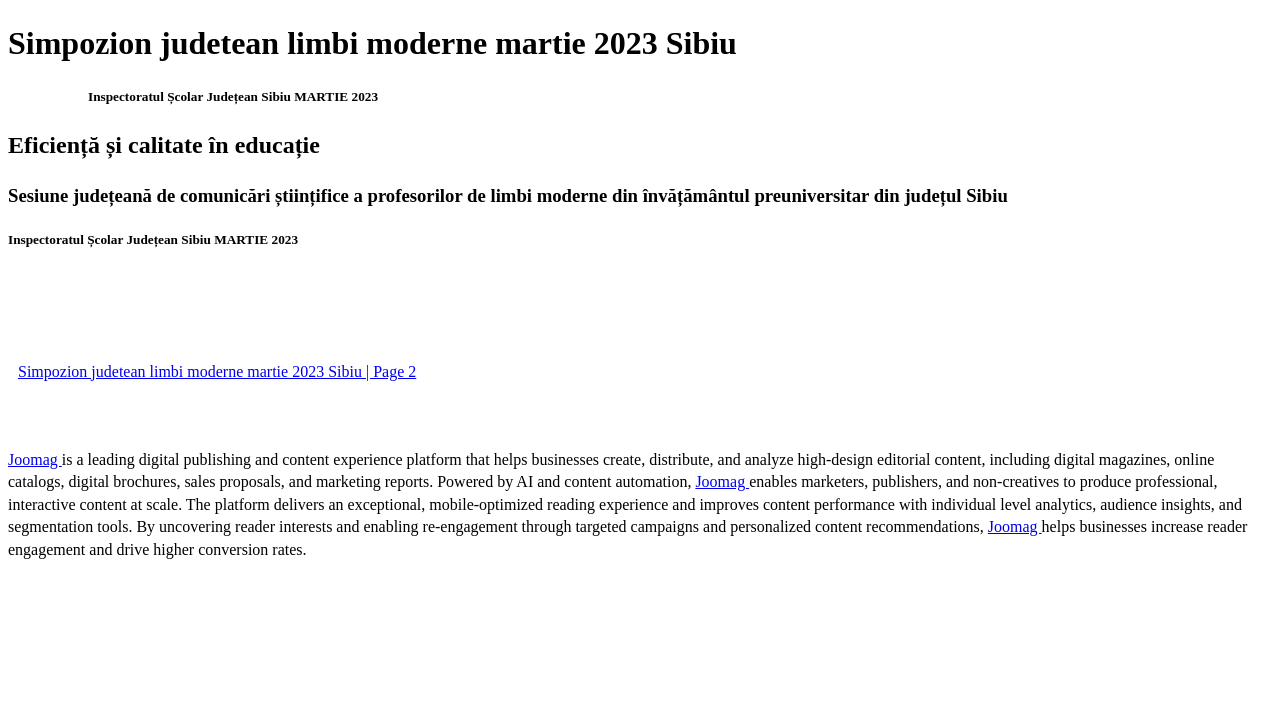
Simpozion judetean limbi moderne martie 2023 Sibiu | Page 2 (217, 371)
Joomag (35, 459)
